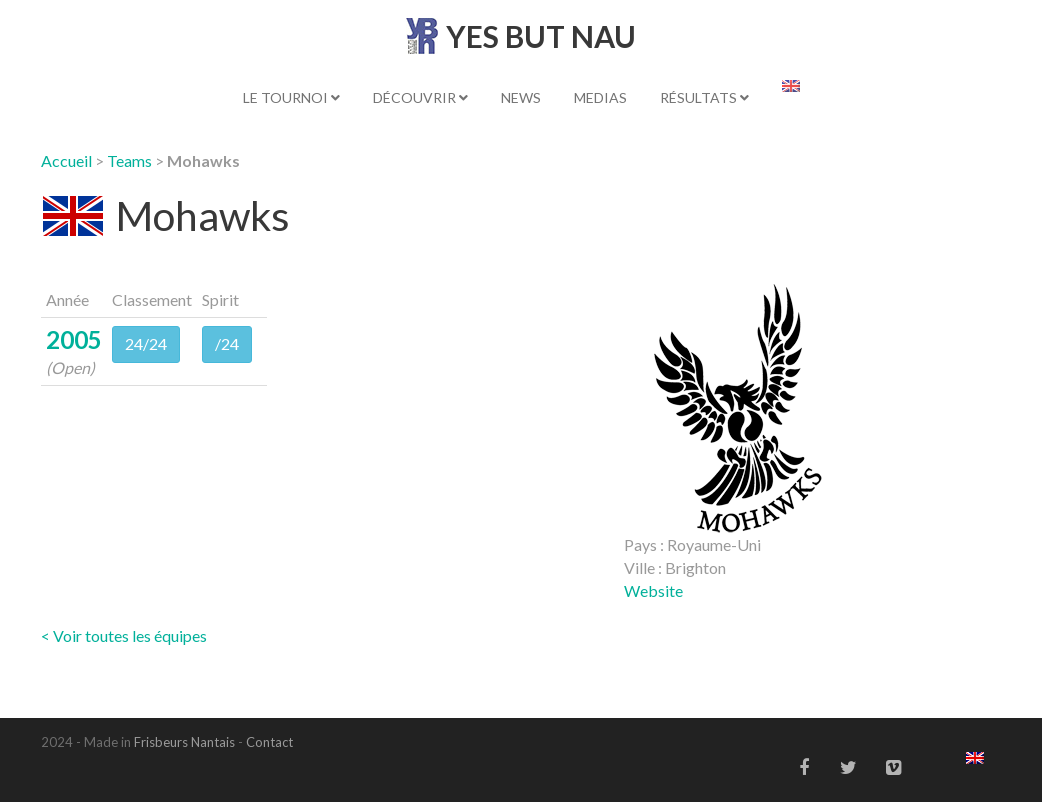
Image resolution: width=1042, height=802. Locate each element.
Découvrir (420, 97)
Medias (600, 97)
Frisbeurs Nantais (184, 742)
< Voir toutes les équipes (124, 635)
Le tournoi (291, 97)
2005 (74, 339)
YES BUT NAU (541, 36)
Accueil (66, 160)
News (521, 97)
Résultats (704, 97)
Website (653, 590)
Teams (129, 160)
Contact (269, 742)
